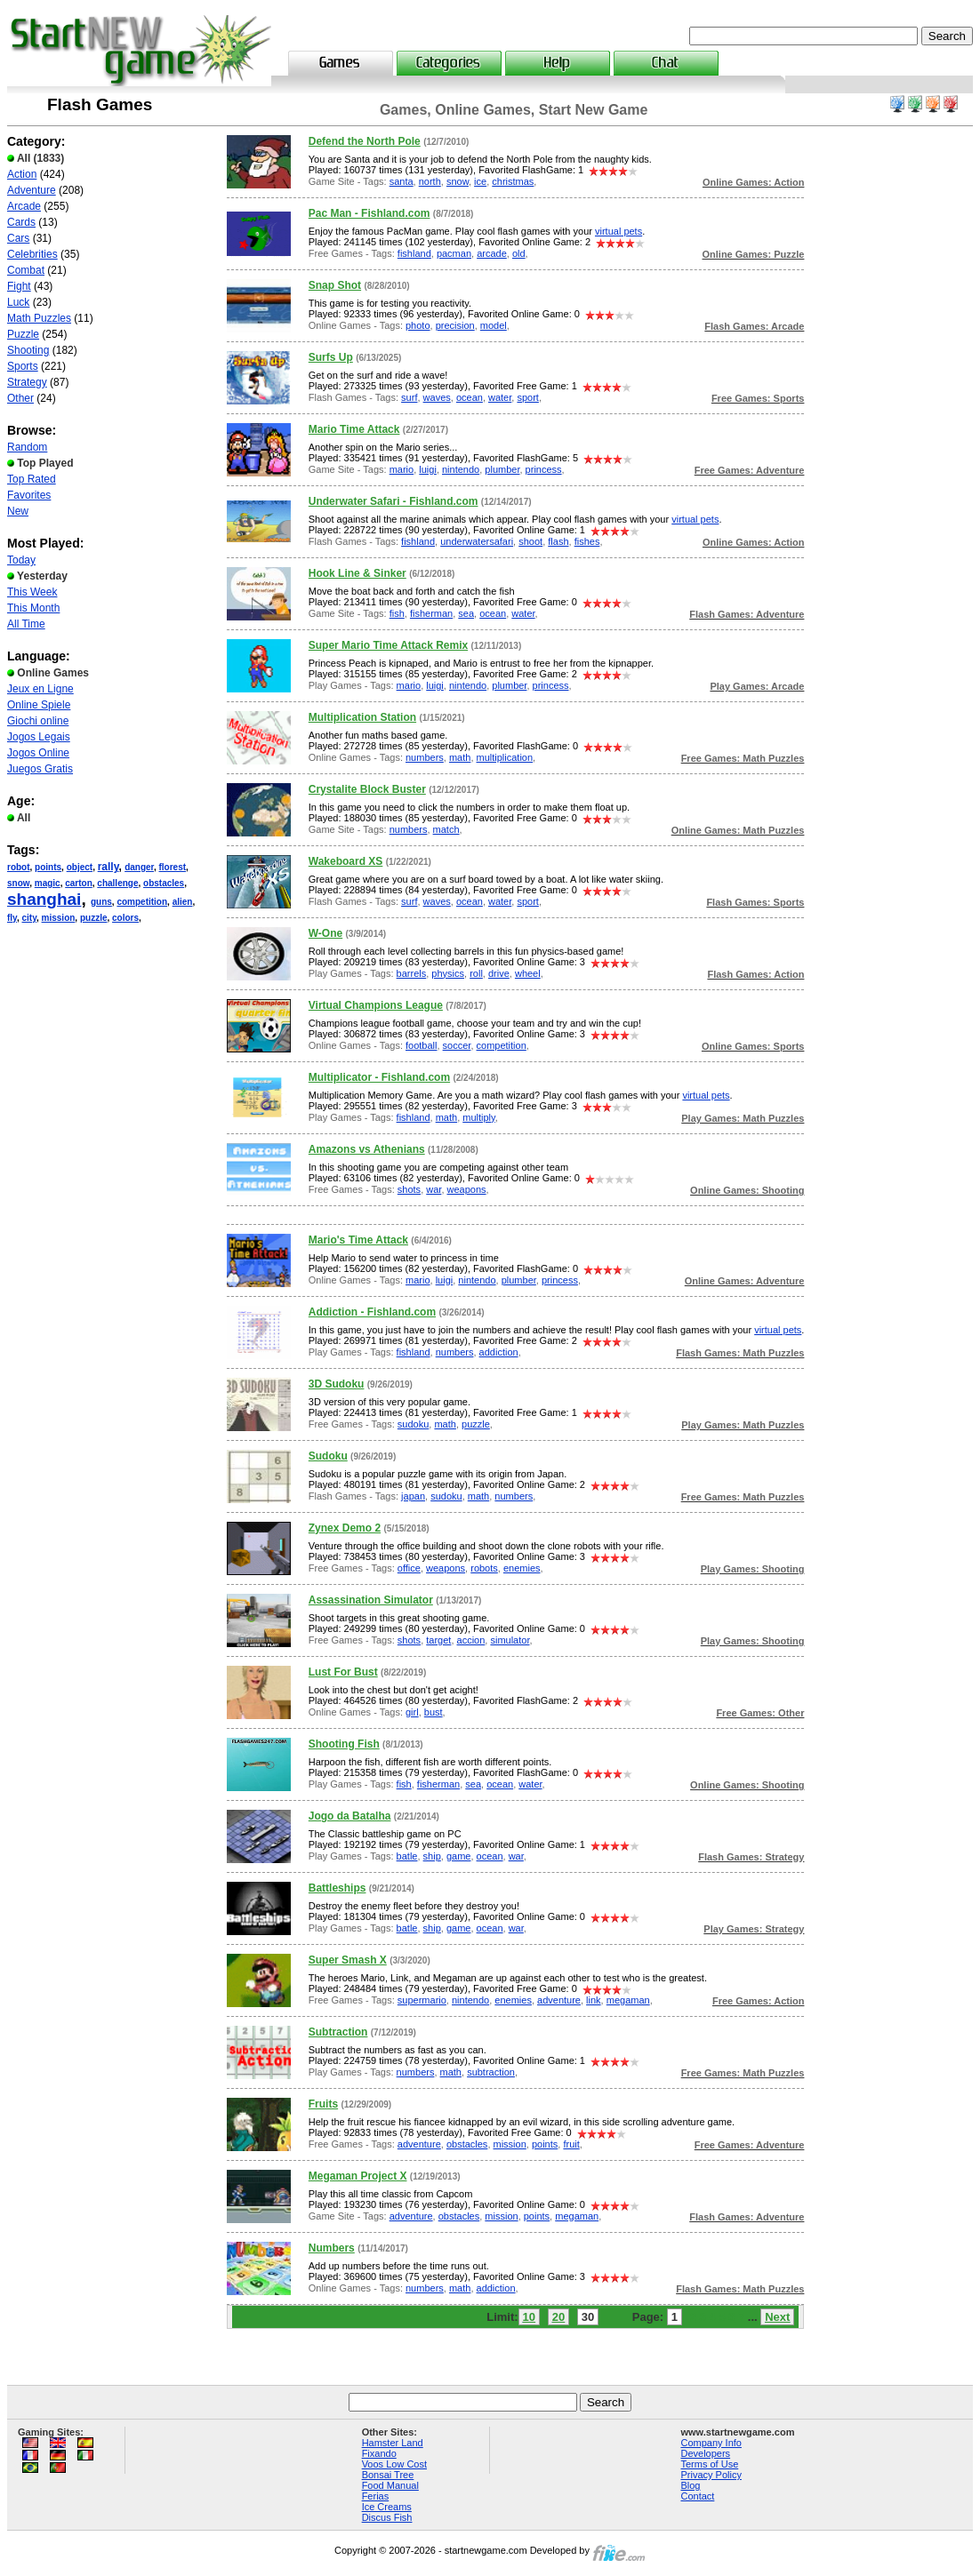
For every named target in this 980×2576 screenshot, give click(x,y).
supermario (422, 2000)
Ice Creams (387, 2506)
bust (433, 1712)
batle (407, 1856)
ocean (469, 397)
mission (59, 918)
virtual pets (618, 231)
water (499, 397)
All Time (26, 624)
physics (447, 973)
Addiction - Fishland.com (372, 1312)
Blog (690, 2485)
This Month (33, 608)
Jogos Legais (38, 737)
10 (529, 2317)
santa (402, 181)
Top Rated (31, 479)
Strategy (27, 382)
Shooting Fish (344, 1744)
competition (141, 902)
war (433, 1189)
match (446, 829)
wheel (528, 973)
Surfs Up (331, 357)
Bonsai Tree (388, 2474)
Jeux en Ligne (40, 689)
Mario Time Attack (354, 429)
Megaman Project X (358, 2176)
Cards (21, 222)
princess (544, 469)
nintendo (460, 469)
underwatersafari (476, 541)
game (458, 1856)
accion (471, 1640)
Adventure (31, 190)
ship (432, 1856)
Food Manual (390, 2485)
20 (558, 2317)
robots (484, 1568)
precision (455, 325)
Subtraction (338, 2032)
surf (409, 397)
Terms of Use (709, 2464)
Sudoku (328, 1456)
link (593, 2000)
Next (777, 2317)
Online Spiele (38, 705)
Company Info (710, 2442)
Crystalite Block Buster (367, 789)
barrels (412, 973)
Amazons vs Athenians (367, 1149)
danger (139, 867)
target (438, 1640)
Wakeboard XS (346, 861)
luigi (428, 469)
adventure (559, 2000)
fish (397, 613)
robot (18, 867)
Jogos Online (38, 753)
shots (409, 1189)
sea (466, 613)
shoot (530, 541)
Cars (18, 238)
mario (402, 469)
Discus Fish (387, 2517)
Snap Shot (335, 285)
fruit (571, 2144)
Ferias (376, 2496)
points (48, 867)
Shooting (28, 350)
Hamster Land (392, 2442)
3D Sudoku (337, 1384)
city (29, 918)
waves (437, 397)
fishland (414, 253)
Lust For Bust (343, 1672)
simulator (509, 1640)
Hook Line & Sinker (357, 573)
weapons (466, 1189)
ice (480, 181)
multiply (478, 1117)
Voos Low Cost (394, 2464)
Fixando (379, 2453)
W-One (325, 933)
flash (558, 541)
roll (476, 973)
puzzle (94, 918)
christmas (513, 181)
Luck (18, 302)
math (459, 757)
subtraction (491, 2072)
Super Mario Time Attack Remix (388, 645)
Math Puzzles (39, 318)
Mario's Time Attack (358, 1240)
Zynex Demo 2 (345, 1528)
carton (78, 883)
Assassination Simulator (371, 1600)
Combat (25, 270)
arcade (492, 253)
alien (183, 902)
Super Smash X (348, 1960)
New (17, 511)
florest (173, 867)
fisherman (431, 613)
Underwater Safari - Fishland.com (393, 501)
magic (47, 883)
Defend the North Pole (365, 141)
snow (18, 883)
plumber (502, 469)
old (519, 253)
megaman (628, 2000)
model (493, 325)
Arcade (24, 206)
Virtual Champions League (376, 1005)
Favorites (29, 495)
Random (27, 447)
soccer (457, 1045)
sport (527, 397)
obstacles (163, 883)
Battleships (337, 1888)
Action (21, 174)
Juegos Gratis (40, 769)
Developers (705, 2453)
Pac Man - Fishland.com (369, 213)
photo (418, 325)
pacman (454, 253)
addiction (498, 1352)
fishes (587, 541)
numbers (425, 757)
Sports (22, 366)
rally (108, 866)
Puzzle (23, 334)
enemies (522, 1568)
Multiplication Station (362, 717)
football (421, 1045)
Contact (697, 2496)
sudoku (413, 1424)
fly (12, 918)
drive (499, 973)
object (79, 867)
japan (413, 1496)
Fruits (323, 2104)
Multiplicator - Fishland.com (379, 1077)
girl (412, 1712)
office (409, 1568)
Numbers (332, 2248)
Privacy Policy (710, 2474)
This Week (32, 592)
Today (21, 560)
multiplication (505, 757)
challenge (117, 883)
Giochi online (37, 721)
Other (20, 398)
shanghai (44, 899)
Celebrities (32, 254)
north (430, 181)
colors (125, 918)
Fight (19, 286)
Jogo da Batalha (350, 1816)
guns (101, 902)
